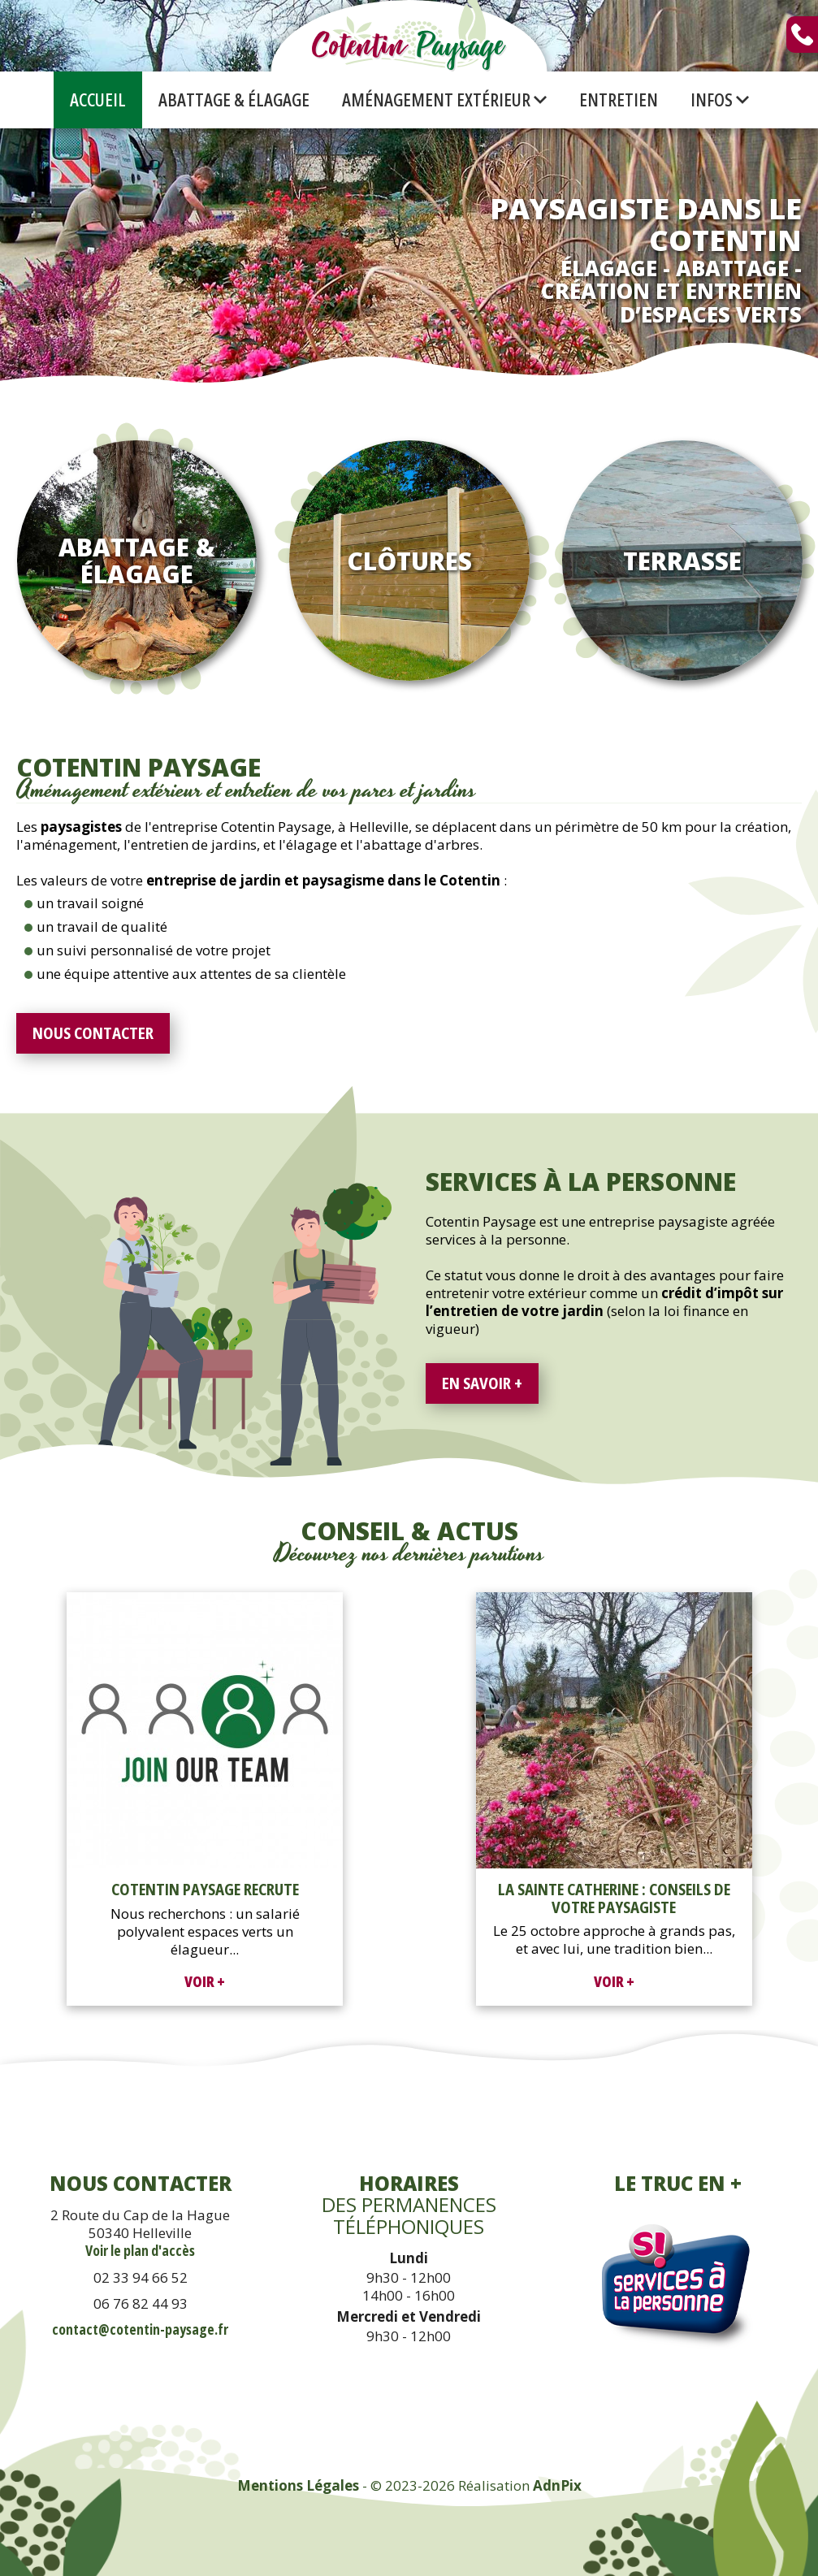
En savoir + (482, 1383)
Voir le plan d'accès (140, 2250)
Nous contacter (93, 1033)
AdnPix (557, 2485)
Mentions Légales (298, 2485)
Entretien (618, 100)
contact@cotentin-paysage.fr (140, 2329)
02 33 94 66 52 (140, 2277)
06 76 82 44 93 (140, 2303)
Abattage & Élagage (233, 100)
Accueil (98, 100)
